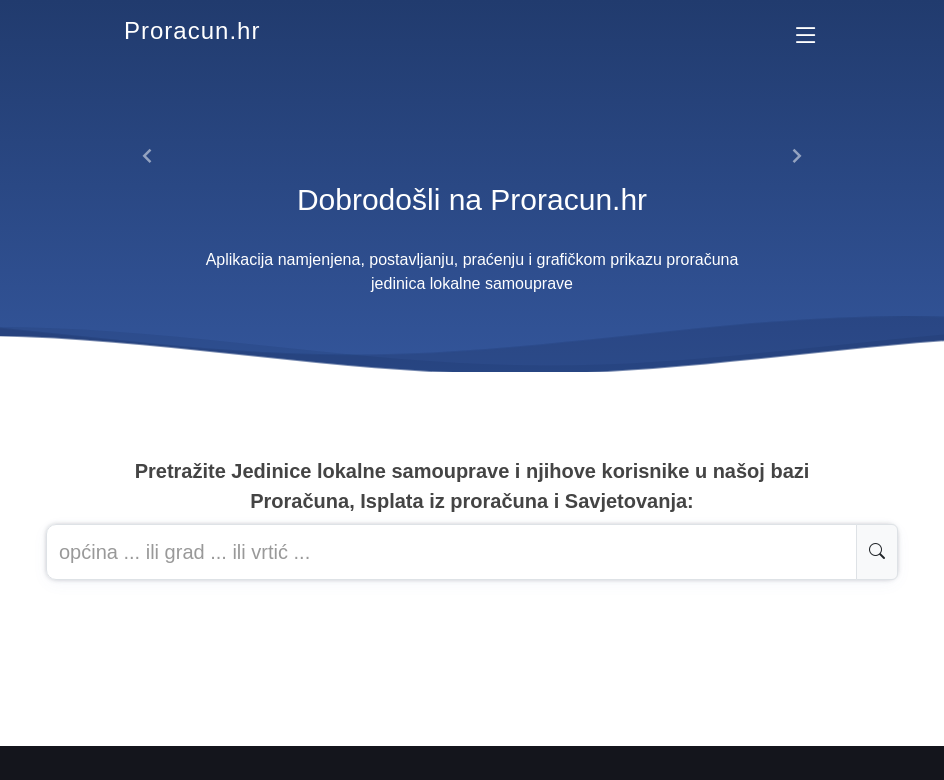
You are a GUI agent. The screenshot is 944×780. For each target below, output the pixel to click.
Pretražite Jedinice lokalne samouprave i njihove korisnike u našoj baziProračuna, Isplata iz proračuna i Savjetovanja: (472, 486)
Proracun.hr (192, 30)
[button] (148, 156)
